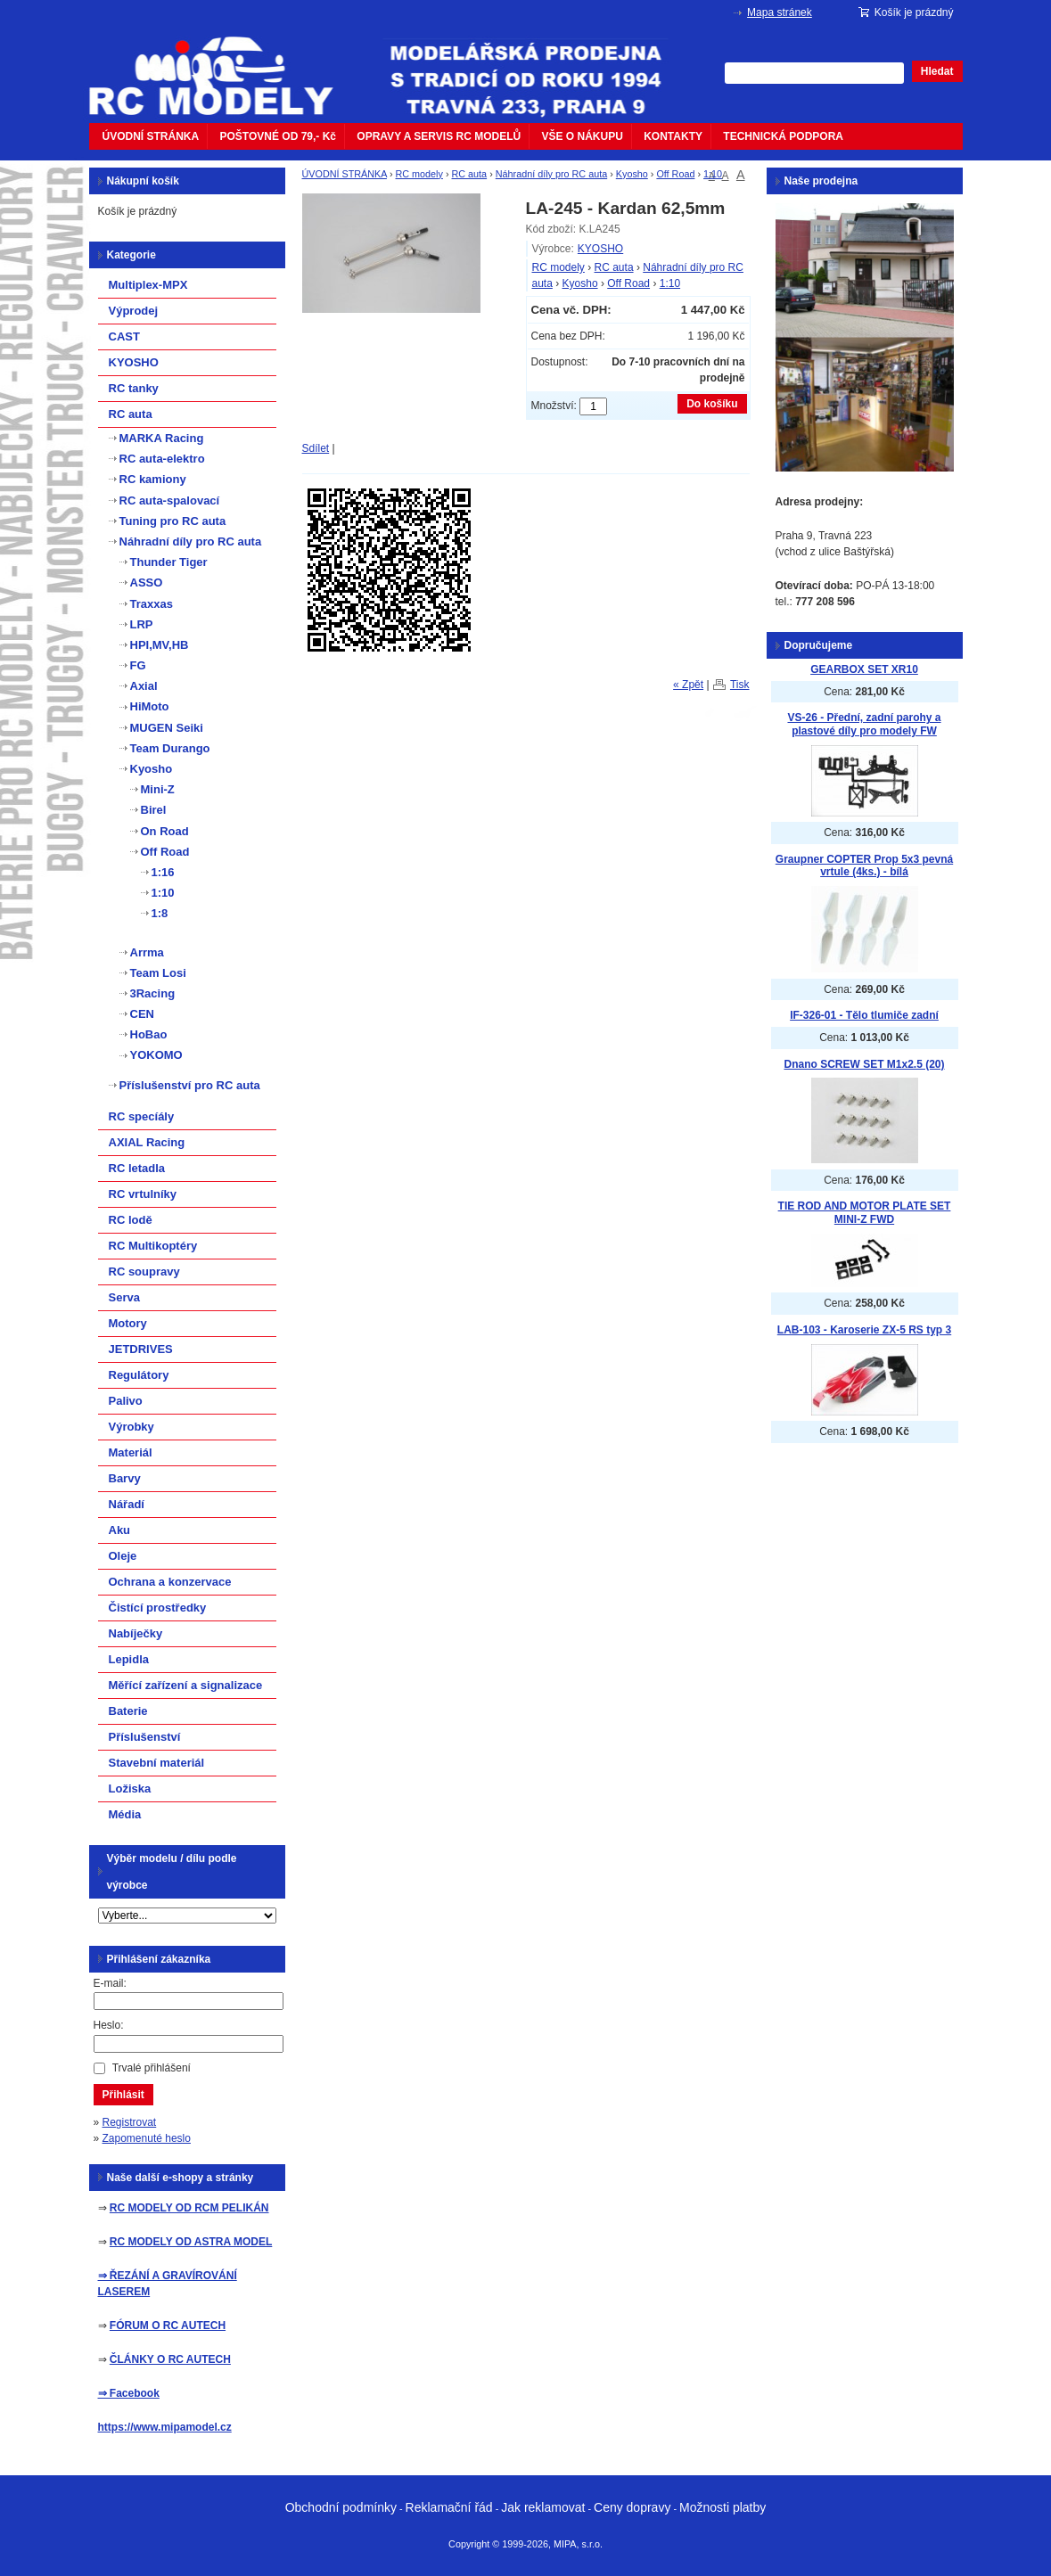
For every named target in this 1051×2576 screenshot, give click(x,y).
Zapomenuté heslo (147, 2138)
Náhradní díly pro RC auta (551, 173)
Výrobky (131, 1426)
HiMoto (149, 706)
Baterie (128, 1711)
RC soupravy (144, 1271)
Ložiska (130, 1788)
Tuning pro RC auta (172, 521)
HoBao (149, 1034)
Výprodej (134, 310)
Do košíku (711, 404)
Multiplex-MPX (148, 284)
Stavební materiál (157, 1762)
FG (138, 665)
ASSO (146, 582)
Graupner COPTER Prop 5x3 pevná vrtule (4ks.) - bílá (864, 866)
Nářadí (126, 1504)
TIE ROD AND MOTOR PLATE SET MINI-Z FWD (864, 1213)
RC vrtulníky (143, 1194)
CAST (124, 336)
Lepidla (129, 1659)
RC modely (419, 173)
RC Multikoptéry (153, 1245)
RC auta (470, 173)
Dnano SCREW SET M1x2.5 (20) (864, 1064)
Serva (124, 1297)
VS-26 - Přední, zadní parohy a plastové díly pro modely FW (863, 724)
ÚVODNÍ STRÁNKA (151, 136)
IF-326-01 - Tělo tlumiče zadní (864, 1015)
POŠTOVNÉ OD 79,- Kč (278, 136)
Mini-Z (158, 789)
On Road (165, 831)
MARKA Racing (161, 438)
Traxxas (151, 604)
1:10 (712, 173)
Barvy (125, 1478)
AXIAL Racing (147, 1142)
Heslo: (109, 2025)
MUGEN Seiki (166, 727)
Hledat (937, 71)
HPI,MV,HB (159, 645)
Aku (120, 1530)
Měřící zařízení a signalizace (186, 1685)
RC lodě (130, 1219)
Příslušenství (145, 1736)
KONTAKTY (673, 136)
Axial (144, 686)
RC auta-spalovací (169, 500)
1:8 (160, 913)
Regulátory (139, 1375)
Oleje (123, 1556)
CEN (142, 1014)
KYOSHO (600, 248)
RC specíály (142, 1116)
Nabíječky (136, 1633)
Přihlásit (123, 2094)
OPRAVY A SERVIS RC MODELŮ (439, 136)
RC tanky (134, 388)
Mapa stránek (779, 12)
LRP (141, 624)
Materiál (130, 1452)
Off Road (675, 173)
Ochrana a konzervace (170, 1581)
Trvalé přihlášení (151, 2068)
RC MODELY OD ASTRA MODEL (191, 2242)
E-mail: (110, 1983)
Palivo (126, 1400)
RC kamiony (152, 479)
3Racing (153, 993)
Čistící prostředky (158, 1607)
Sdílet (316, 448)
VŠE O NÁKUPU (582, 136)
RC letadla (137, 1168)
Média (125, 1814)
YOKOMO (156, 1055)
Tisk (740, 684)
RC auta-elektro (162, 458)
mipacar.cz (223, 65)
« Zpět (688, 684)
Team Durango (170, 748)
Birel (154, 809)
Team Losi (158, 973)
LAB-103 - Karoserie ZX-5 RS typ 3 (864, 1330)
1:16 (163, 872)
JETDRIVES (141, 1349)
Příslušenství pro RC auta (189, 1085)
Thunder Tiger (169, 562)
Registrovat (130, 2122)
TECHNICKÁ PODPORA (783, 136)
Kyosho (632, 173)
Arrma (147, 952)
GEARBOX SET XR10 (864, 669)
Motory (128, 1323)
